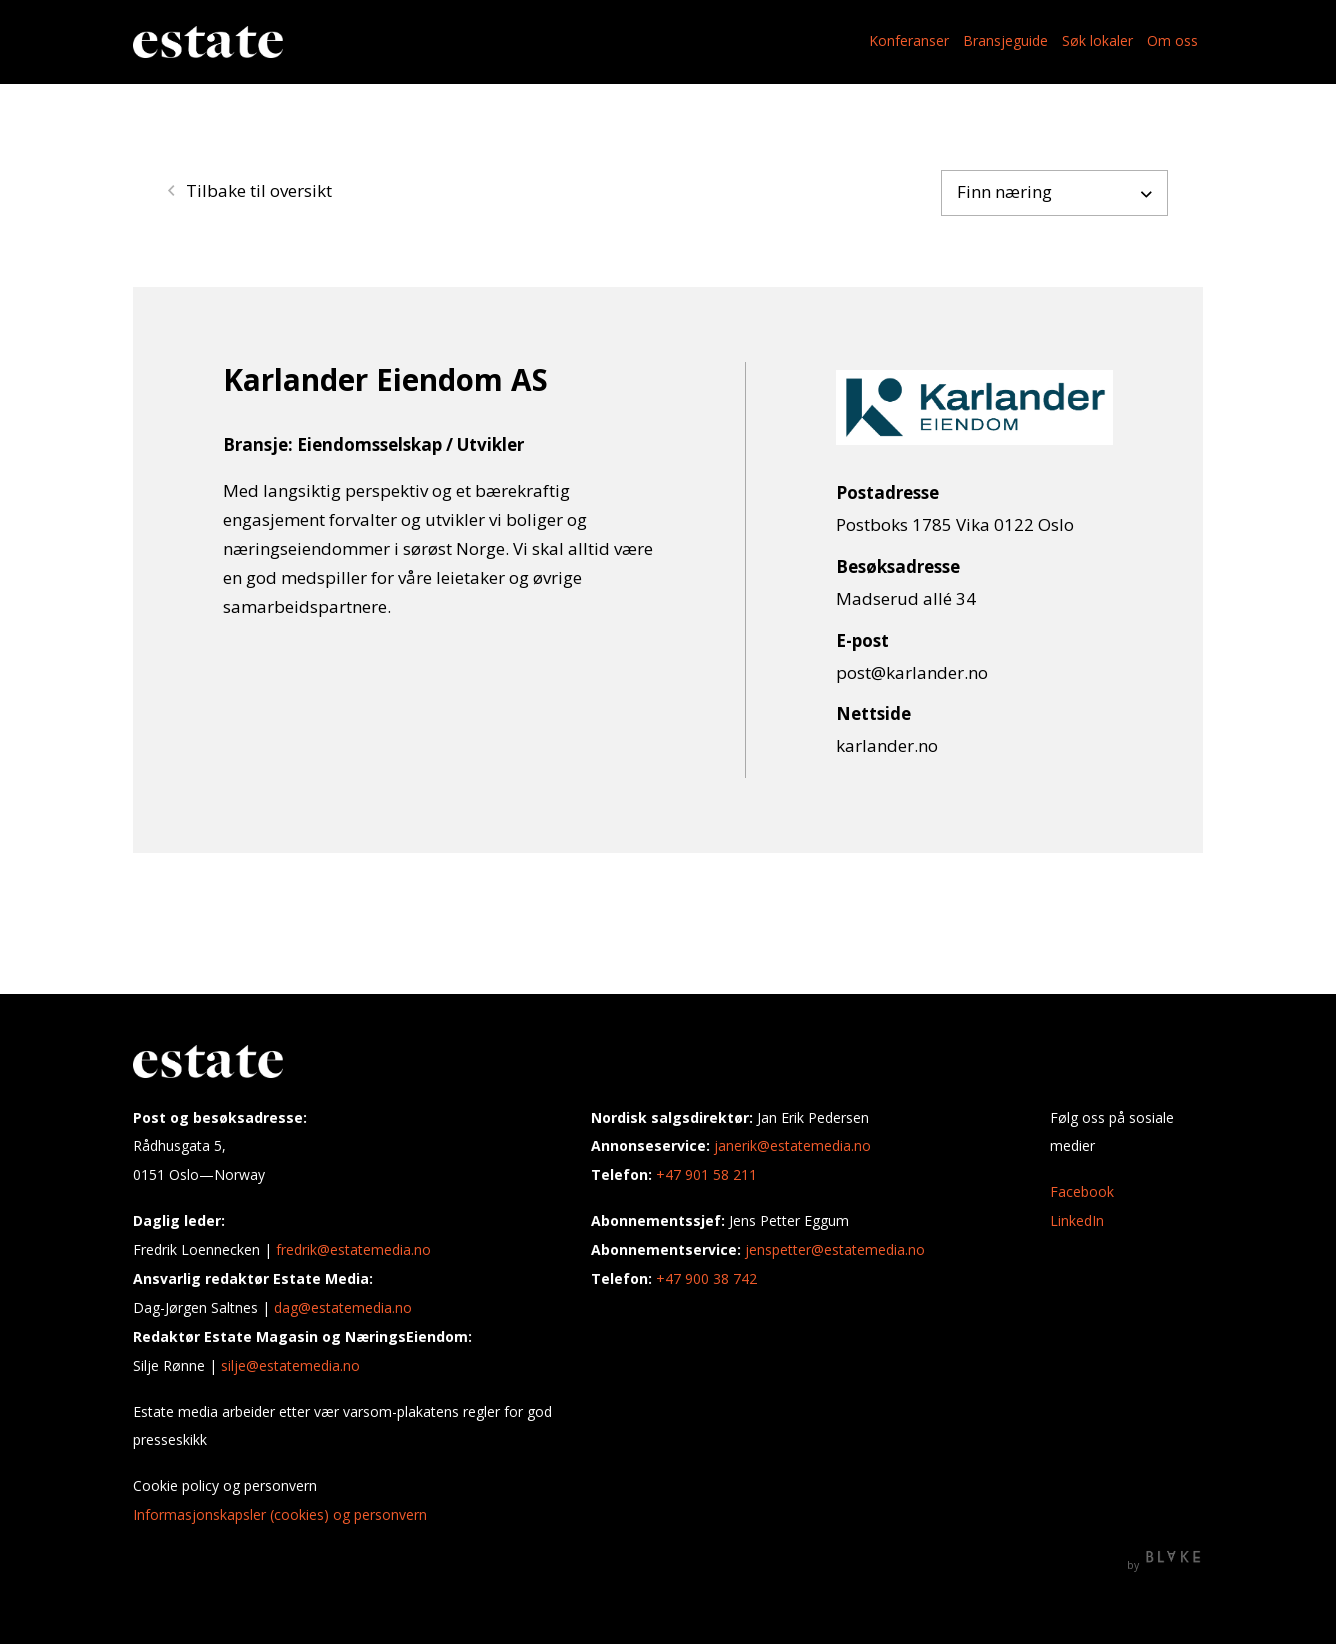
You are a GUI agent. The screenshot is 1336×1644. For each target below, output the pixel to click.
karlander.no (887, 745)
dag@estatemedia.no (343, 1307)
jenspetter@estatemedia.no (835, 1249)
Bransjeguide (1005, 40)
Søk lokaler (1097, 40)
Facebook (1082, 1191)
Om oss (1172, 40)
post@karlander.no (912, 672)
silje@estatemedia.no (290, 1365)
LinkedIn (1077, 1220)
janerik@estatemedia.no (792, 1145)
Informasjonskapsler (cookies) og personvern (280, 1514)
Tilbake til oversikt (250, 190)
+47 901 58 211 (706, 1174)
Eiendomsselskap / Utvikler (410, 444)
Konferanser (909, 40)
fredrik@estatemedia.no (353, 1249)
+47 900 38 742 (706, 1278)
